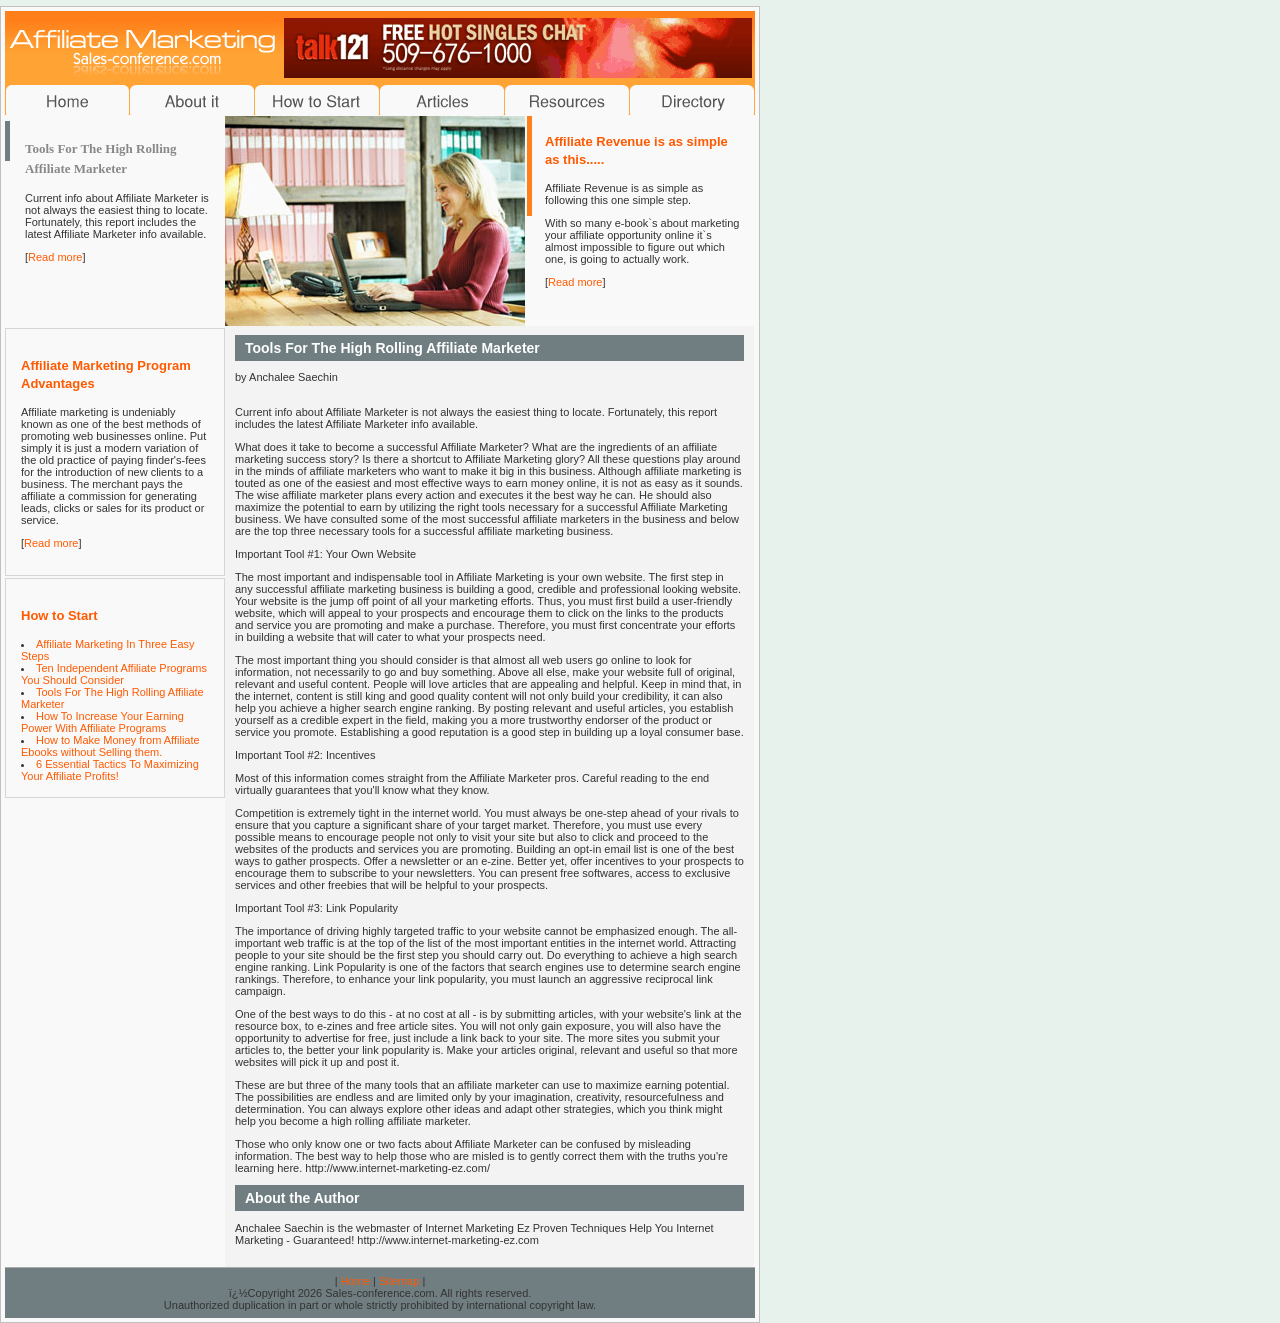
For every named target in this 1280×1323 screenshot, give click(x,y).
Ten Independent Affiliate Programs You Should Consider (114, 674)
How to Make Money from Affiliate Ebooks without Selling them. (110, 746)
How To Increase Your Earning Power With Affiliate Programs (102, 722)
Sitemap (399, 1281)
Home (355, 1281)
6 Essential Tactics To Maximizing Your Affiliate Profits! (110, 770)
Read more (55, 257)
